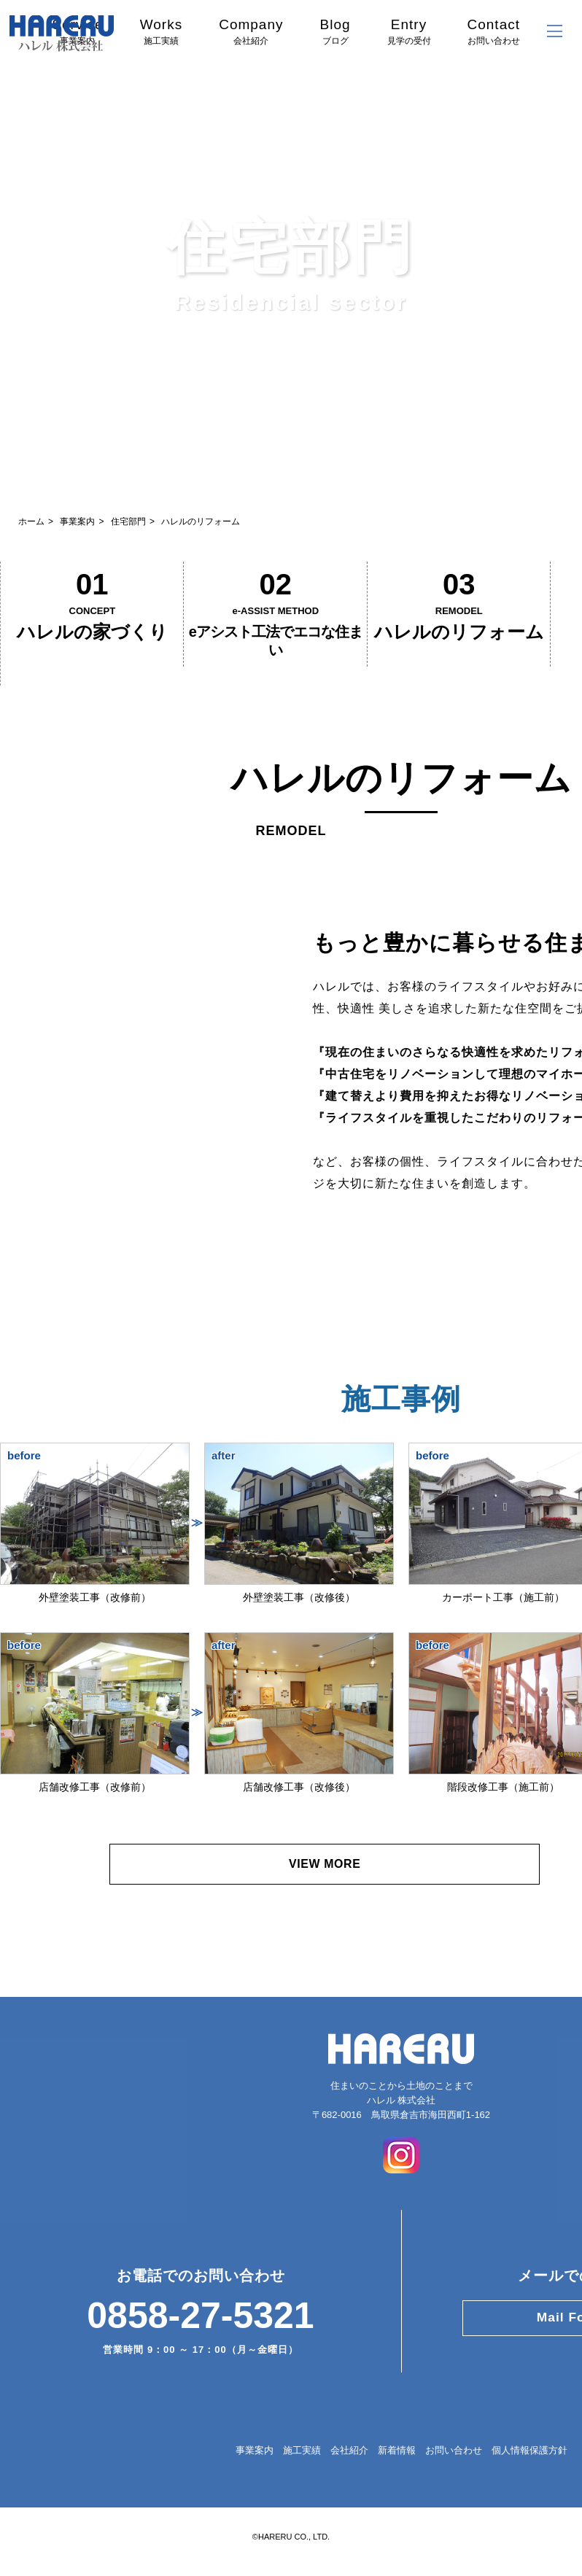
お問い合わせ (453, 2472)
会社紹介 (349, 2472)
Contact (493, 31)
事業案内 (77, 521)
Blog (334, 31)
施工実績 (302, 2472)
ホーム (31, 521)
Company (251, 31)
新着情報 (397, 2472)
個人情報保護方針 (529, 2472)
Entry (409, 31)
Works (161, 31)
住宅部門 (128, 521)
